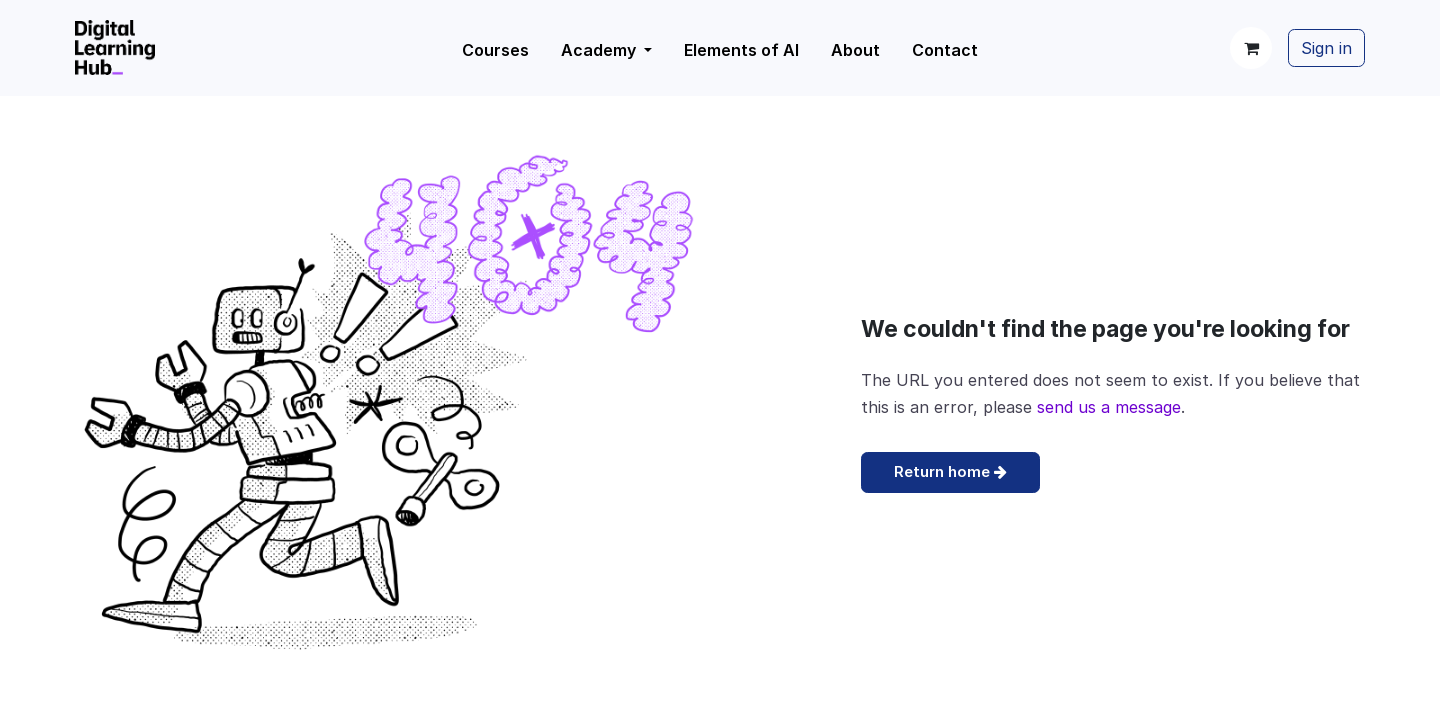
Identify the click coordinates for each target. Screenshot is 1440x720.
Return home (950, 471)
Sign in (1326, 48)
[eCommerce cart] (1251, 48)
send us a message (1109, 407)
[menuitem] (606, 50)
